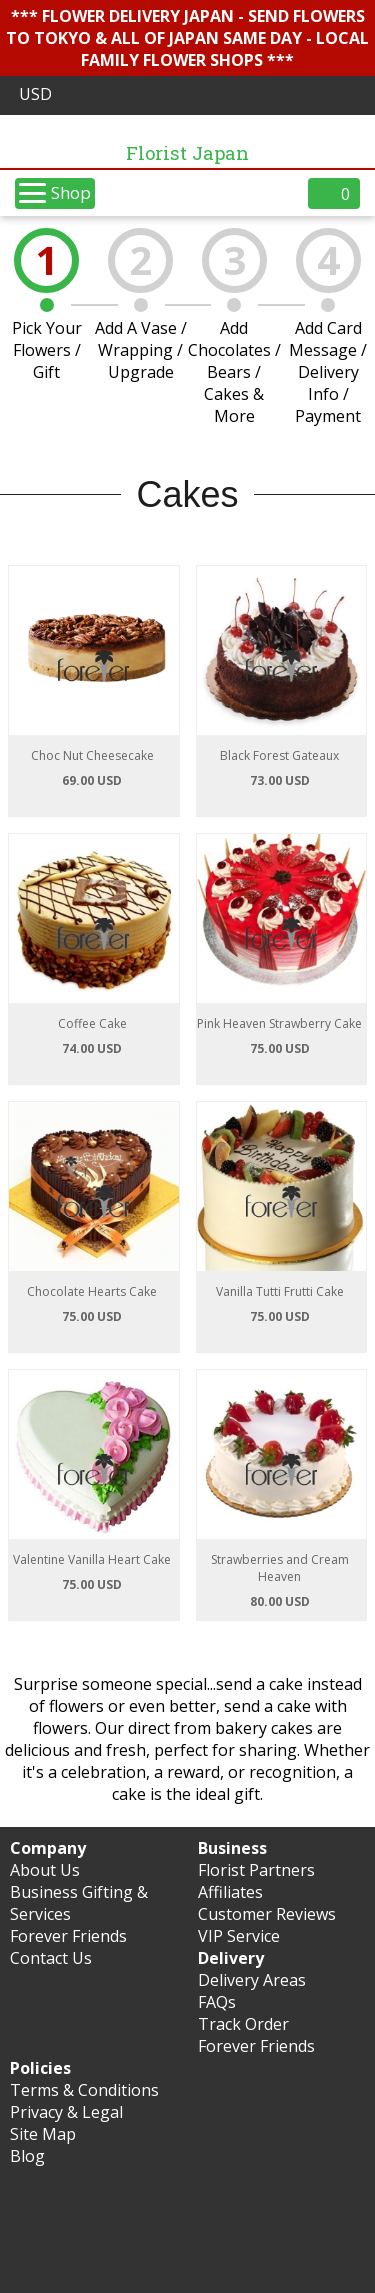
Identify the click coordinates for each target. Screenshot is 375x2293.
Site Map (43, 2134)
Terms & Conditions (84, 2090)
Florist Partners (256, 1870)
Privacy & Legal (66, 2112)
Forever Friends (68, 1936)
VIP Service (239, 1936)
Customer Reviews (267, 1914)
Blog (27, 2156)
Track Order (243, 2024)
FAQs (217, 2002)
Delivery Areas (252, 1980)
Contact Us (51, 1958)
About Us (45, 1870)
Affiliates (230, 1892)
